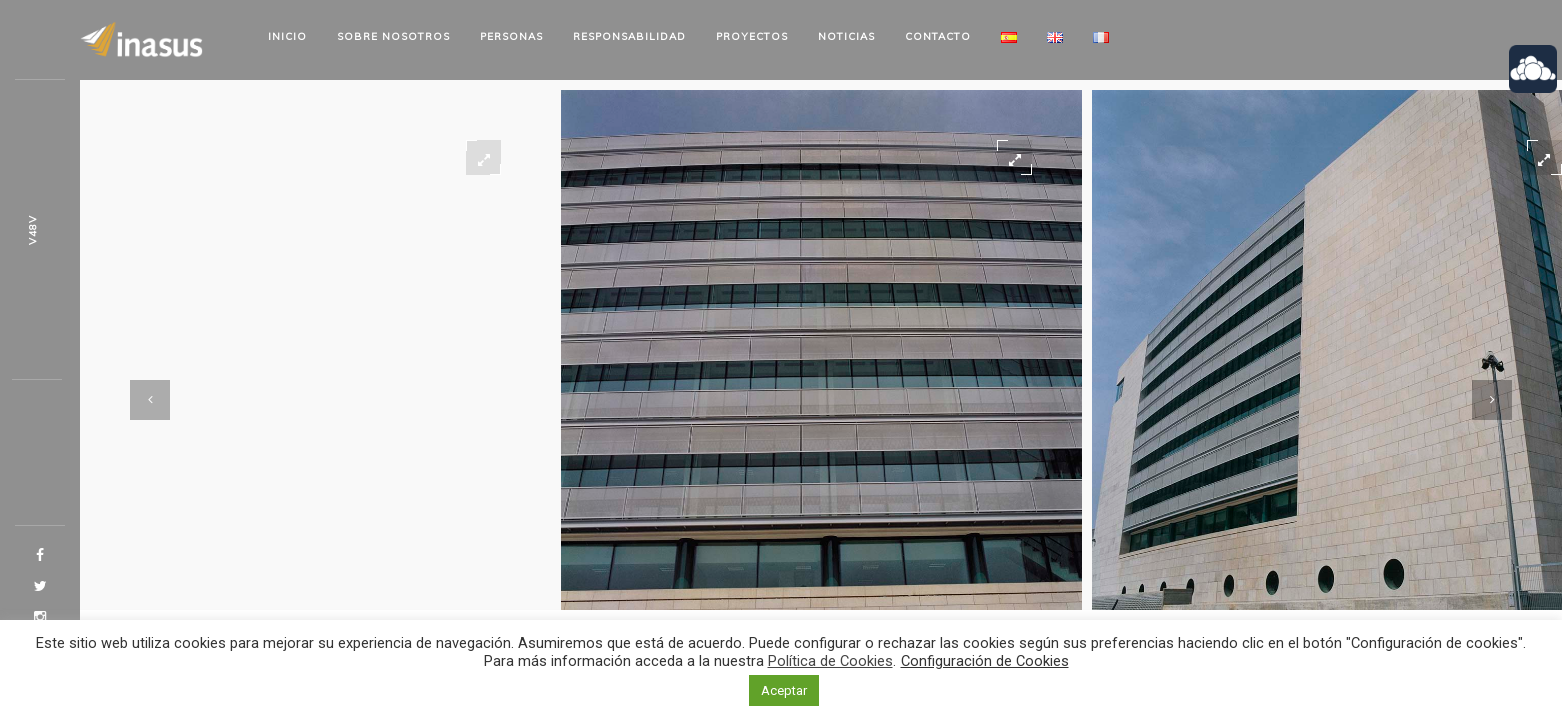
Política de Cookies (830, 661)
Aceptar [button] (784, 690)
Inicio (287, 36)
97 (32, 230)
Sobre (393, 36)
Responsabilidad (629, 36)
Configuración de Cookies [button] (985, 661)
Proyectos (752, 36)
